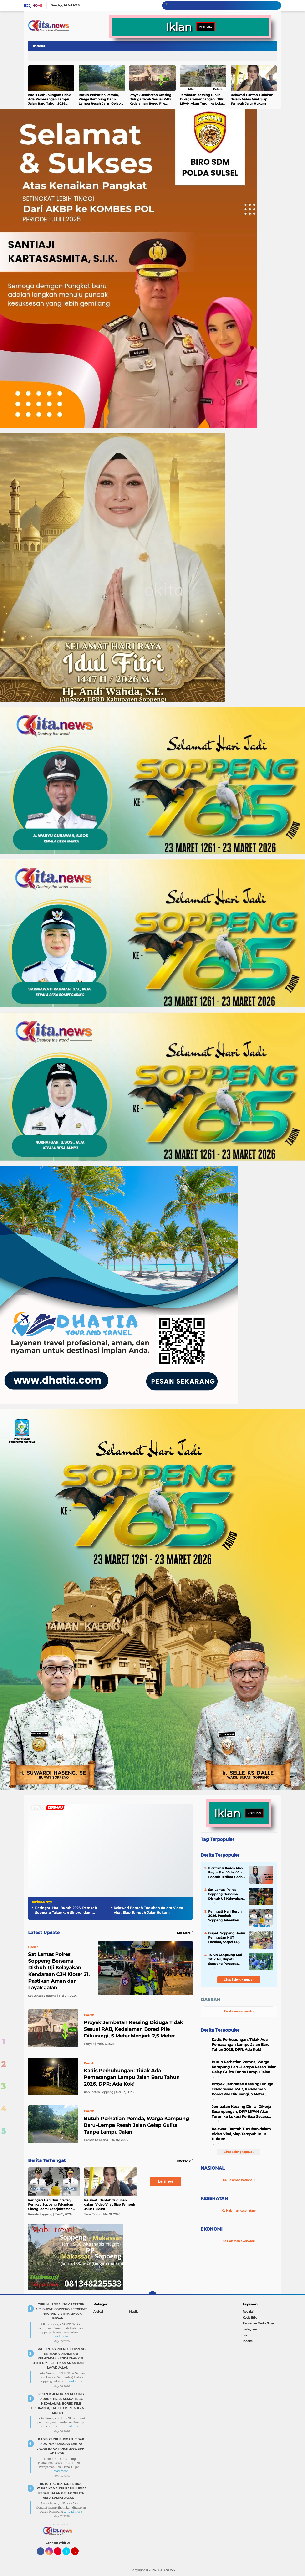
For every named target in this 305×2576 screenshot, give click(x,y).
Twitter (68, 2553)
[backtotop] (152, 2295)
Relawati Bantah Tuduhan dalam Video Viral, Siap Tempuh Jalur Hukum (252, 99)
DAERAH (210, 1999)
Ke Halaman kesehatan (238, 2210)
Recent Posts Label (58, 2524)
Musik (133, 2311)
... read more (73, 2381)
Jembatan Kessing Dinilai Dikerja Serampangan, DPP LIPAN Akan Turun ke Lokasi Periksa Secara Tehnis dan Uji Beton (202, 99)
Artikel (98, 2311)
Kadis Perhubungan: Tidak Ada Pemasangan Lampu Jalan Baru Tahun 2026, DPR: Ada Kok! (49, 99)
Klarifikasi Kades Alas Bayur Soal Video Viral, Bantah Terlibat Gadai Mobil (226, 1872)
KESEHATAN (214, 2198)
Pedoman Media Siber (258, 2323)
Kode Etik (250, 2317)
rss (245, 2335)
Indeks (39, 46)
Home (37, 5)
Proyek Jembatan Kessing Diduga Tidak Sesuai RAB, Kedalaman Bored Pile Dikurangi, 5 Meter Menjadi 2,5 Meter (151, 99)
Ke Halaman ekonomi (238, 2241)
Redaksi (248, 2311)
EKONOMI (212, 2229)
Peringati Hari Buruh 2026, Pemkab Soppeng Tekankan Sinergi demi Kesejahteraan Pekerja (66, 1910)
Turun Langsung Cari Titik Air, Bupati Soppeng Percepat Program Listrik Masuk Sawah (226, 1959)
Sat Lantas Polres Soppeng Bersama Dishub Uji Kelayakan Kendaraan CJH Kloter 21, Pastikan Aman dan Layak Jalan (226, 1894)
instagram (250, 2329)
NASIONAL (213, 2168)
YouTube (78, 2553)
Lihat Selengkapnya (239, 1979)
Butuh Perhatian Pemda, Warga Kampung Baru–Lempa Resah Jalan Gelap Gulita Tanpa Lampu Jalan (100, 99)
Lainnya (165, 2181)
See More (185, 1933)
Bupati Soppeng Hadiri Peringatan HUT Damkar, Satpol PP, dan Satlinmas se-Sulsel (226, 1937)
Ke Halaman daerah (239, 2011)
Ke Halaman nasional (239, 2180)
